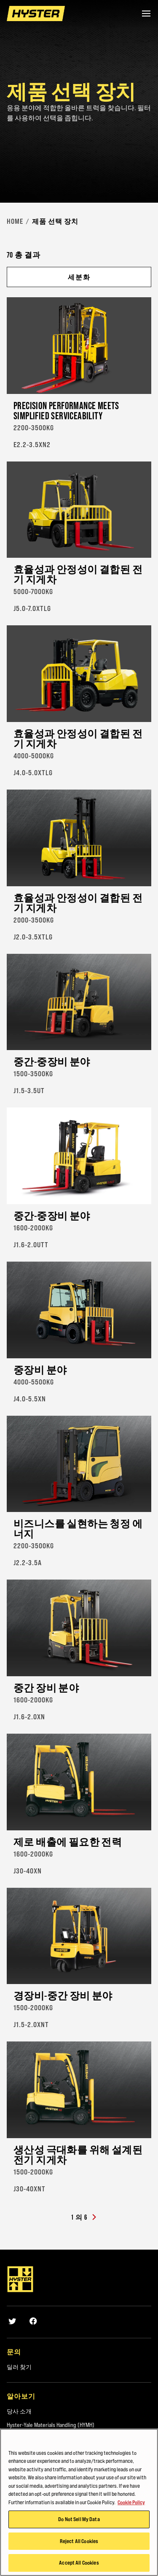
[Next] (94, 2217)
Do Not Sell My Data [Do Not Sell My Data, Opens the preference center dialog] (78, 2519)
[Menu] (146, 13)
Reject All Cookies (79, 2541)
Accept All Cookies (79, 2563)
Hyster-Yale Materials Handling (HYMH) (50, 2424)
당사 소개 (19, 2411)
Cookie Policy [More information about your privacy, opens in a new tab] (131, 2502)
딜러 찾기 (19, 2367)
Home (15, 221)
